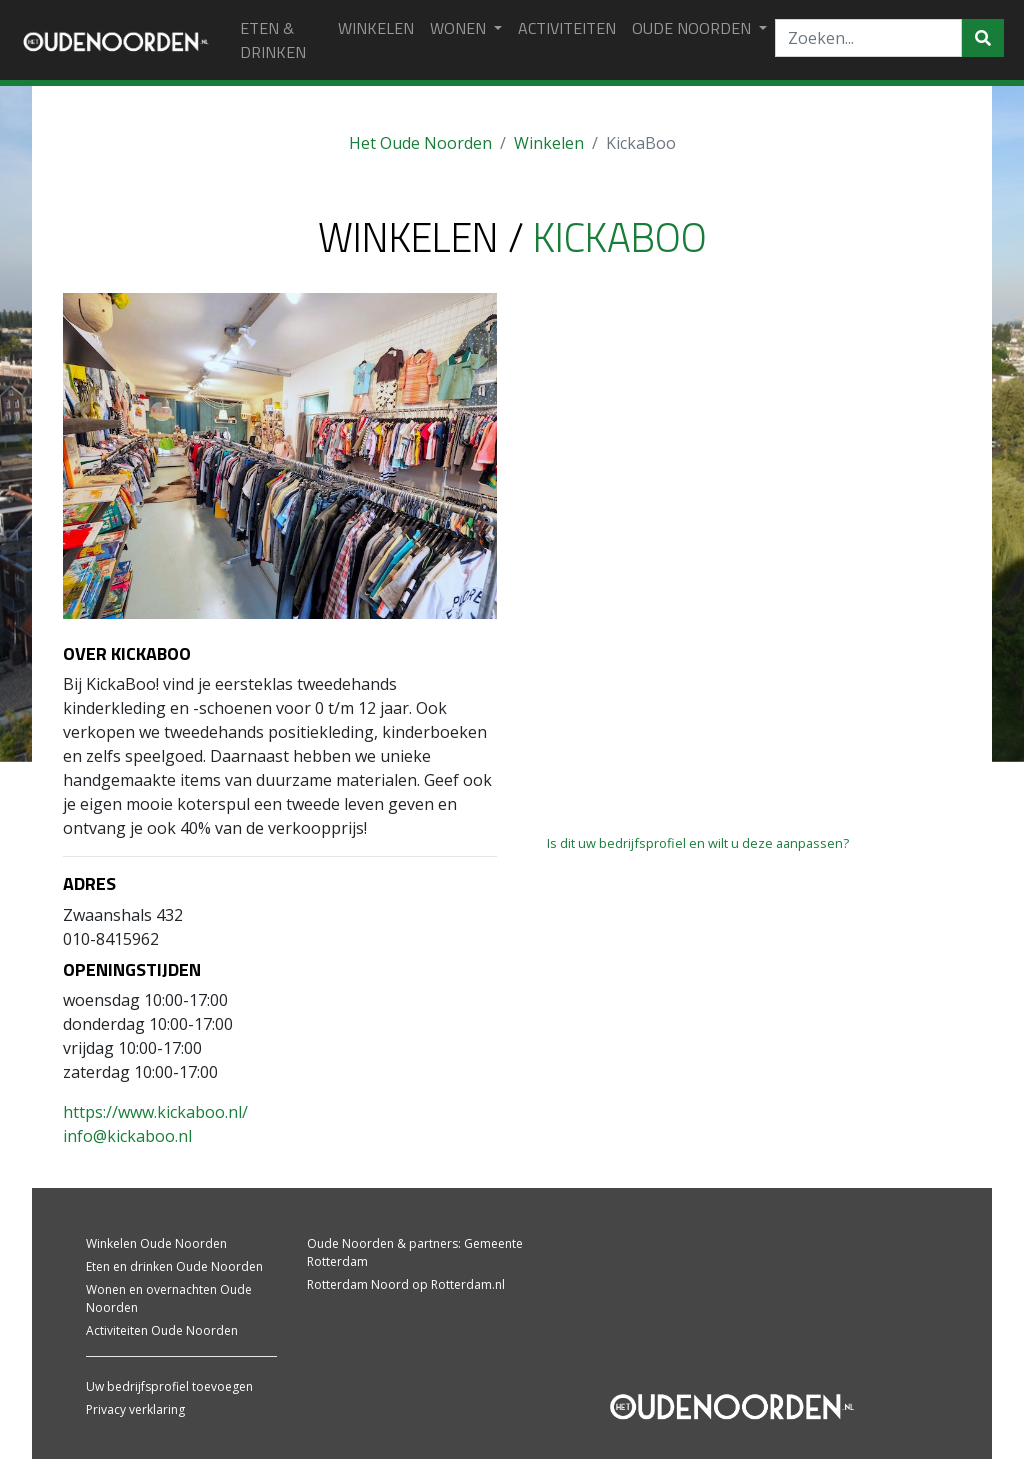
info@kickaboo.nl (127, 1136)
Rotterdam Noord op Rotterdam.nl (406, 1284)
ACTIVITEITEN (567, 28)
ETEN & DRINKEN (273, 40)
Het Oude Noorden (420, 143)
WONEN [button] (460, 28)
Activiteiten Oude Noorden (162, 1330)
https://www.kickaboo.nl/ (155, 1112)
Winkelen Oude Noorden (156, 1243)
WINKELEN (376, 28)
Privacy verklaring (135, 1409)
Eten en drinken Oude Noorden (174, 1266)
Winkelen (549, 143)
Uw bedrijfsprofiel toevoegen (169, 1386)
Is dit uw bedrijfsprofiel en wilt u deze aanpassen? (698, 843)
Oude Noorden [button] (693, 28)
